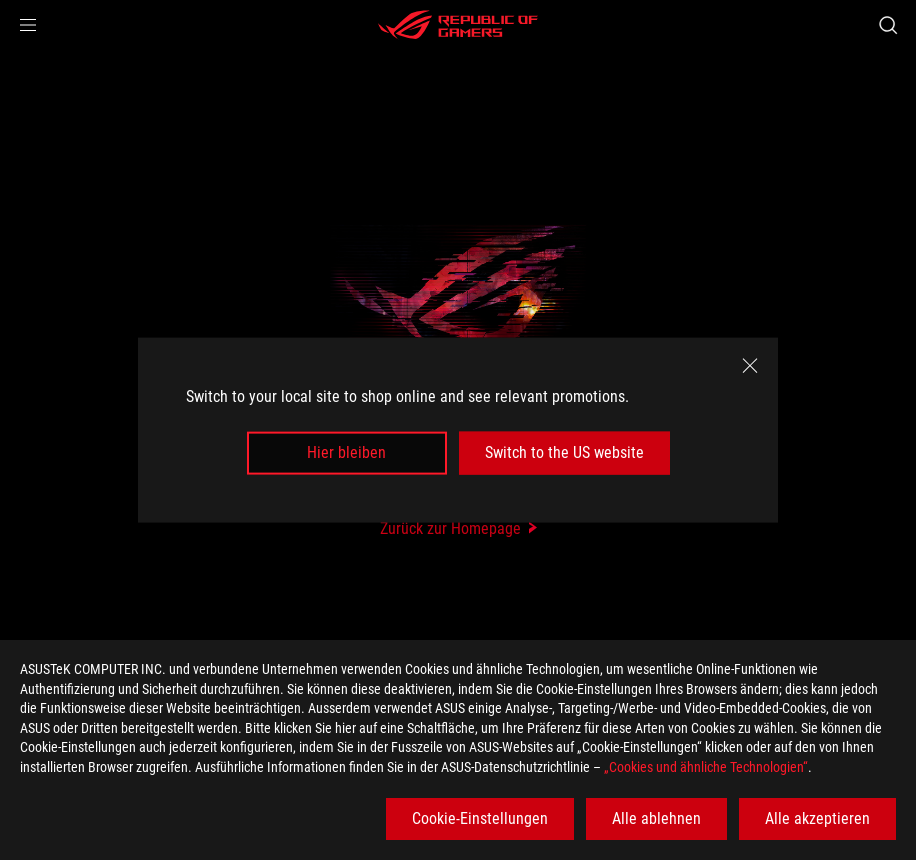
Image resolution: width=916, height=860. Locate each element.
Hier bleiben (346, 452)
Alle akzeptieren (817, 818)
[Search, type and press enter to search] (888, 25)
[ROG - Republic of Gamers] (458, 25)
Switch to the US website (564, 452)
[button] (28, 25)
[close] (750, 366)
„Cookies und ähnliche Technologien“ (706, 767)
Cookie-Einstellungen (480, 818)
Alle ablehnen (656, 818)
